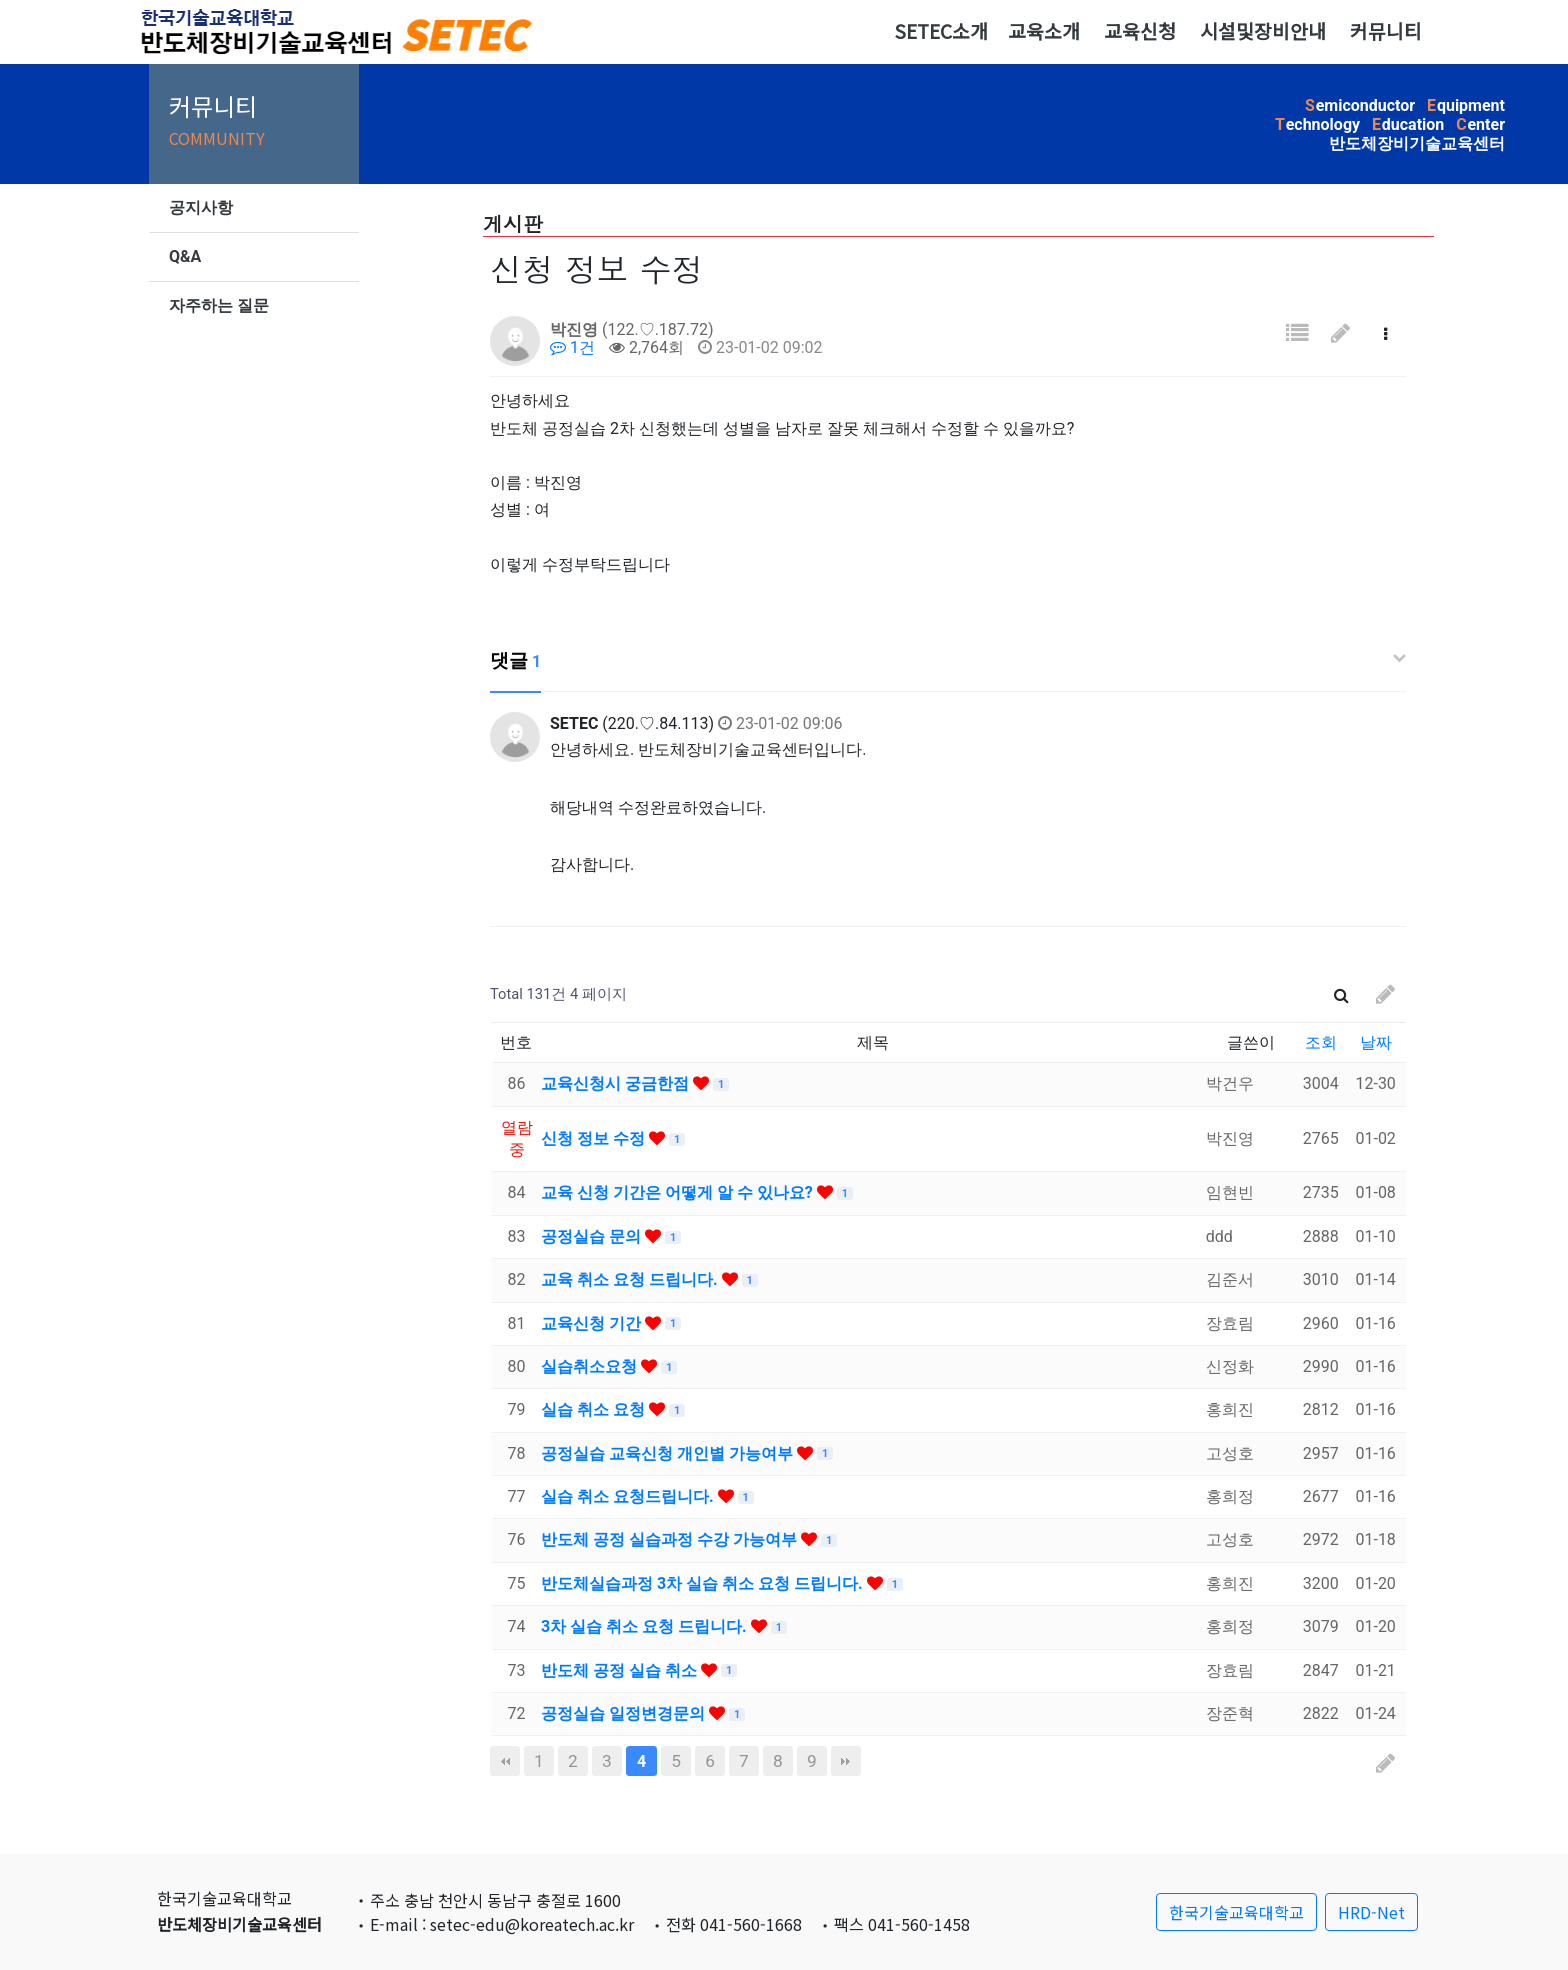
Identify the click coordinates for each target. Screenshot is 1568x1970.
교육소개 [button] (1044, 31)
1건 (572, 347)
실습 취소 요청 (595, 1409)
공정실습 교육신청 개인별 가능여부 (669, 1453)
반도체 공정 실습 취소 (621, 1670)
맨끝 (846, 1761)
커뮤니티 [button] (1386, 31)
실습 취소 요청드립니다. (629, 1496)
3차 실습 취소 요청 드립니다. (646, 1626)
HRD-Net (1371, 1912)
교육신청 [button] (1140, 31)
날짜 (1376, 1042)
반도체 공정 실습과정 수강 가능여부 (671, 1539)
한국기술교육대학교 (1236, 1912)
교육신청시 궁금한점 (617, 1083)
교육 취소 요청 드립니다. (631, 1279)
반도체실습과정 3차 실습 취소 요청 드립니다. (704, 1583)
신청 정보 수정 (595, 1138)
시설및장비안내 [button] (1263, 31)
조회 (1321, 1042)
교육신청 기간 (593, 1323)
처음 (505, 1761)
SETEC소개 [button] (941, 31)
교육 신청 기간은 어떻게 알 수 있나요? (679, 1192)
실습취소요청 (591, 1366)
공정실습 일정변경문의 (625, 1713)
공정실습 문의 (593, 1236)
